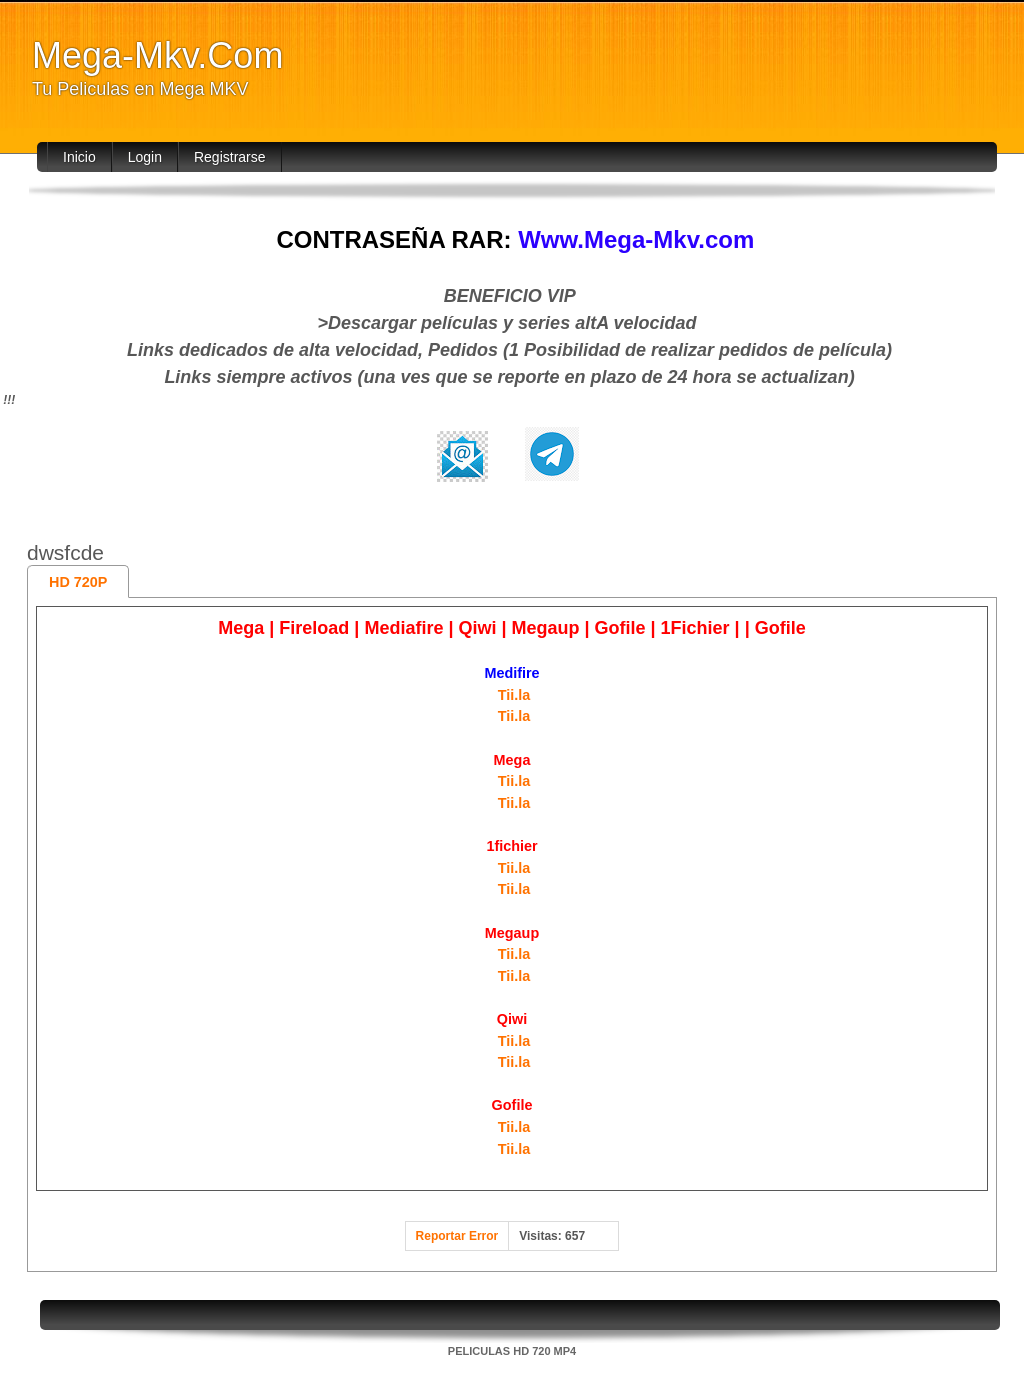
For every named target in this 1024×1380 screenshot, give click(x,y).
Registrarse (230, 157)
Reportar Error (457, 1236)
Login (145, 157)
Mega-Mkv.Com (157, 55)
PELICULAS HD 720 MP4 (512, 1351)
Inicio (79, 157)
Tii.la (514, 695)
